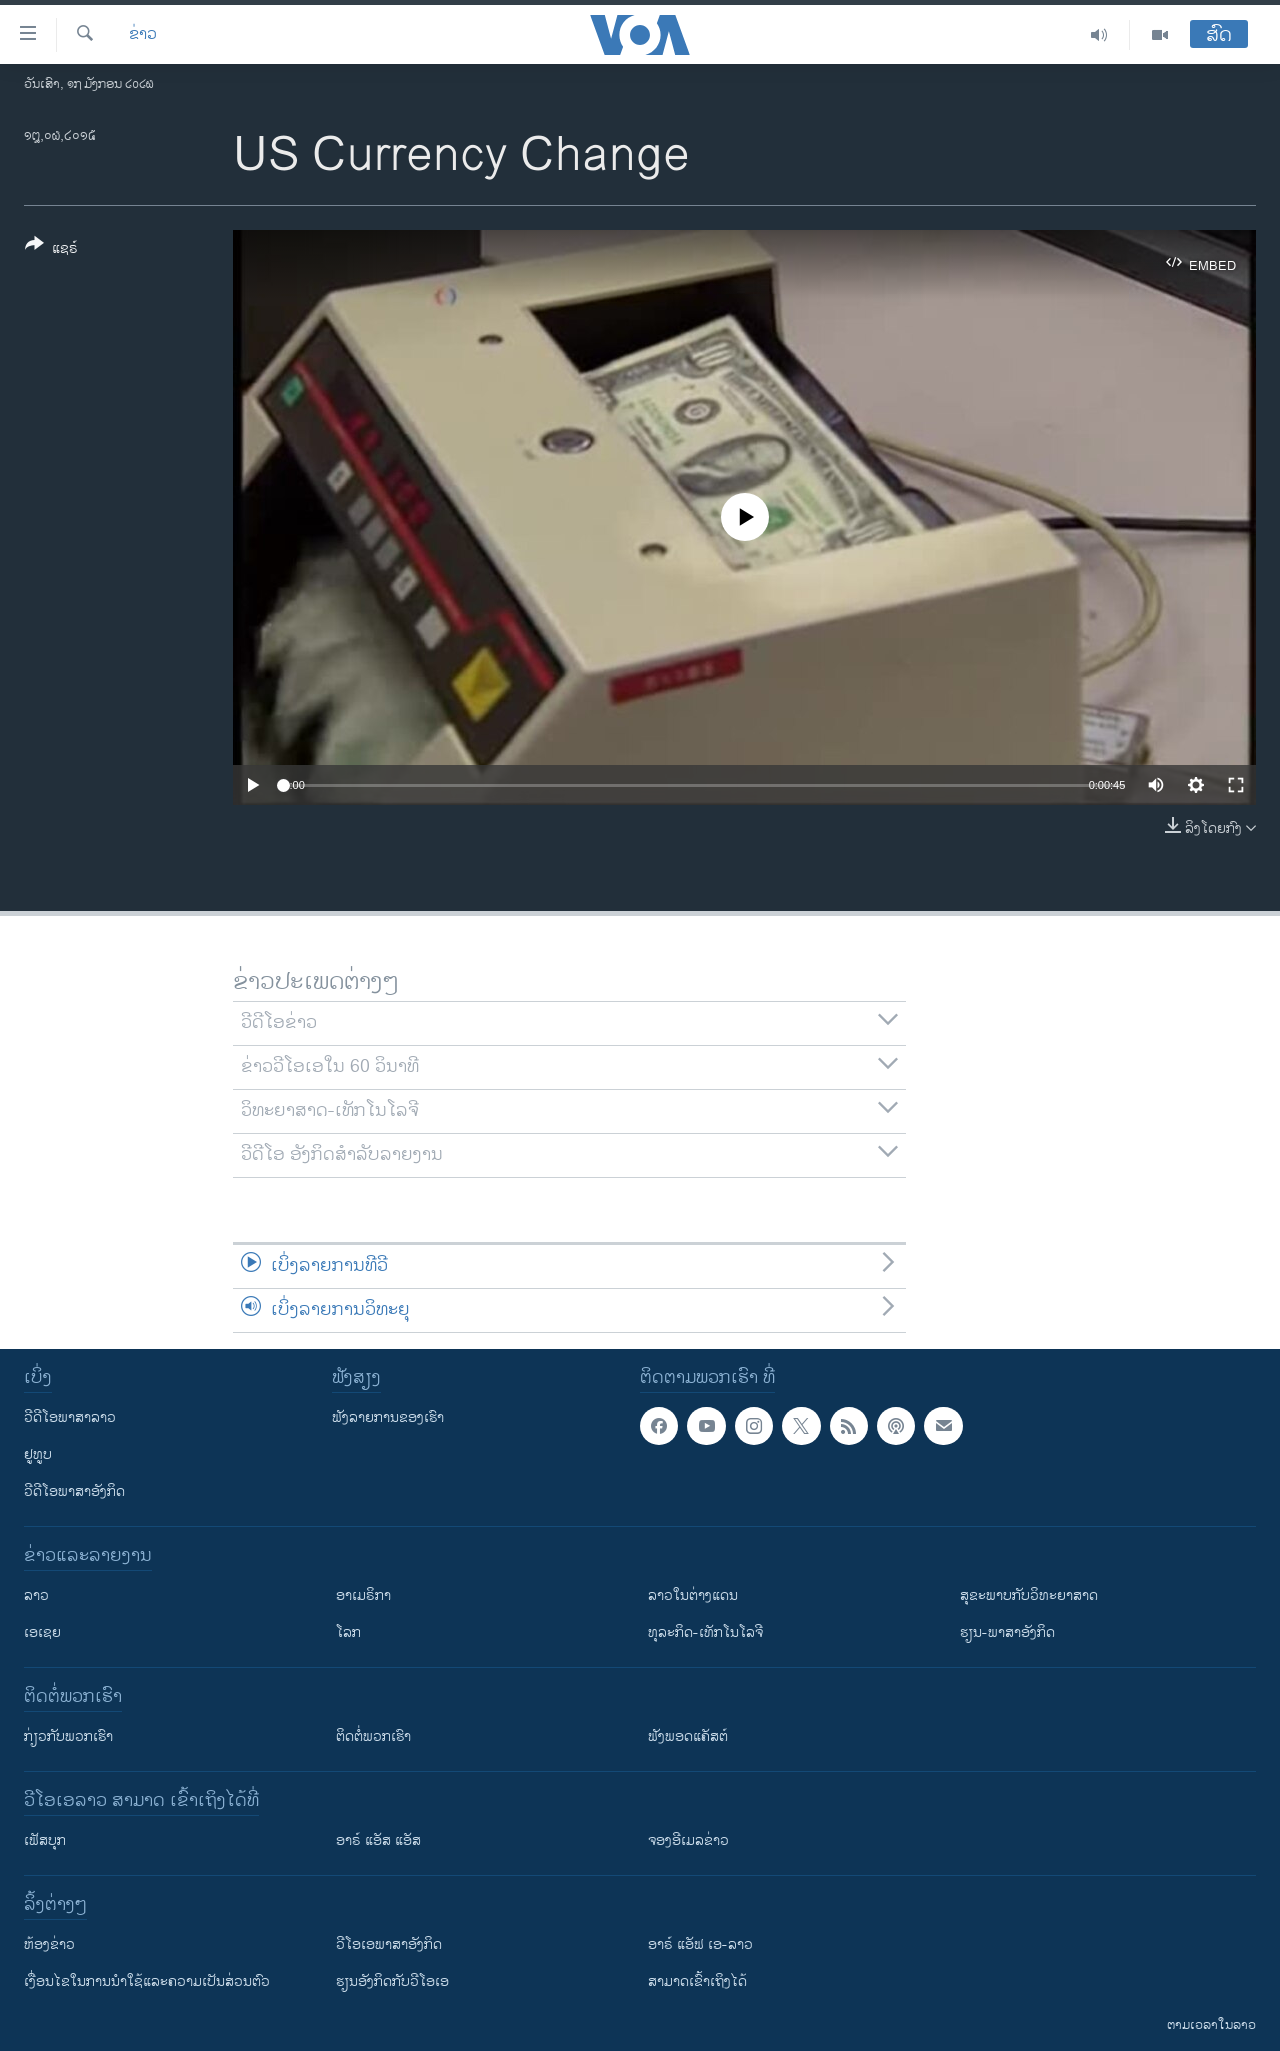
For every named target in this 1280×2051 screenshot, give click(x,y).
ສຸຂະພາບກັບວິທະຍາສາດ (1029, 1595)
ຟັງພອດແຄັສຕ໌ (688, 1736)
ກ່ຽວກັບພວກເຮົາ (68, 1736)
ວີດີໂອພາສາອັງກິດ (74, 1491)
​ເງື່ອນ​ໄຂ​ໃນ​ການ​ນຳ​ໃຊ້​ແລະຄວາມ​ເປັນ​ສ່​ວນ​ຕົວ (147, 1981)
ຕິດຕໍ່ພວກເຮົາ (373, 1736)
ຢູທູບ (38, 1454)
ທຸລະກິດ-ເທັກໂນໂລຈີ (705, 1632)
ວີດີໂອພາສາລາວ (70, 1417)
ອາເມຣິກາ (363, 1595)
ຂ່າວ (143, 35)
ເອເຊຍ (42, 1632)
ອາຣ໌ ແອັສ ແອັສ (378, 1840)
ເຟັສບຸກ (45, 1840)
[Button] (51, 250)
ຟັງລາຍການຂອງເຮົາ (388, 1417)
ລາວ (36, 1595)
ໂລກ (348, 1632)
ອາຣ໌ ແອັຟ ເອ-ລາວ (700, 1944)
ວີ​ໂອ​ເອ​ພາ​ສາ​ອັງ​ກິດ (389, 1944)
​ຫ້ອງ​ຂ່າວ (49, 1944)
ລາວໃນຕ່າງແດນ (693, 1595)
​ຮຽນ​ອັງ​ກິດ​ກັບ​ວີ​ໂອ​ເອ (392, 1981)
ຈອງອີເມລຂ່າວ (688, 1840)
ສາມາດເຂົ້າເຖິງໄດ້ (697, 1981)
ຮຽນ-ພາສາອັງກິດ (1007, 1632)
